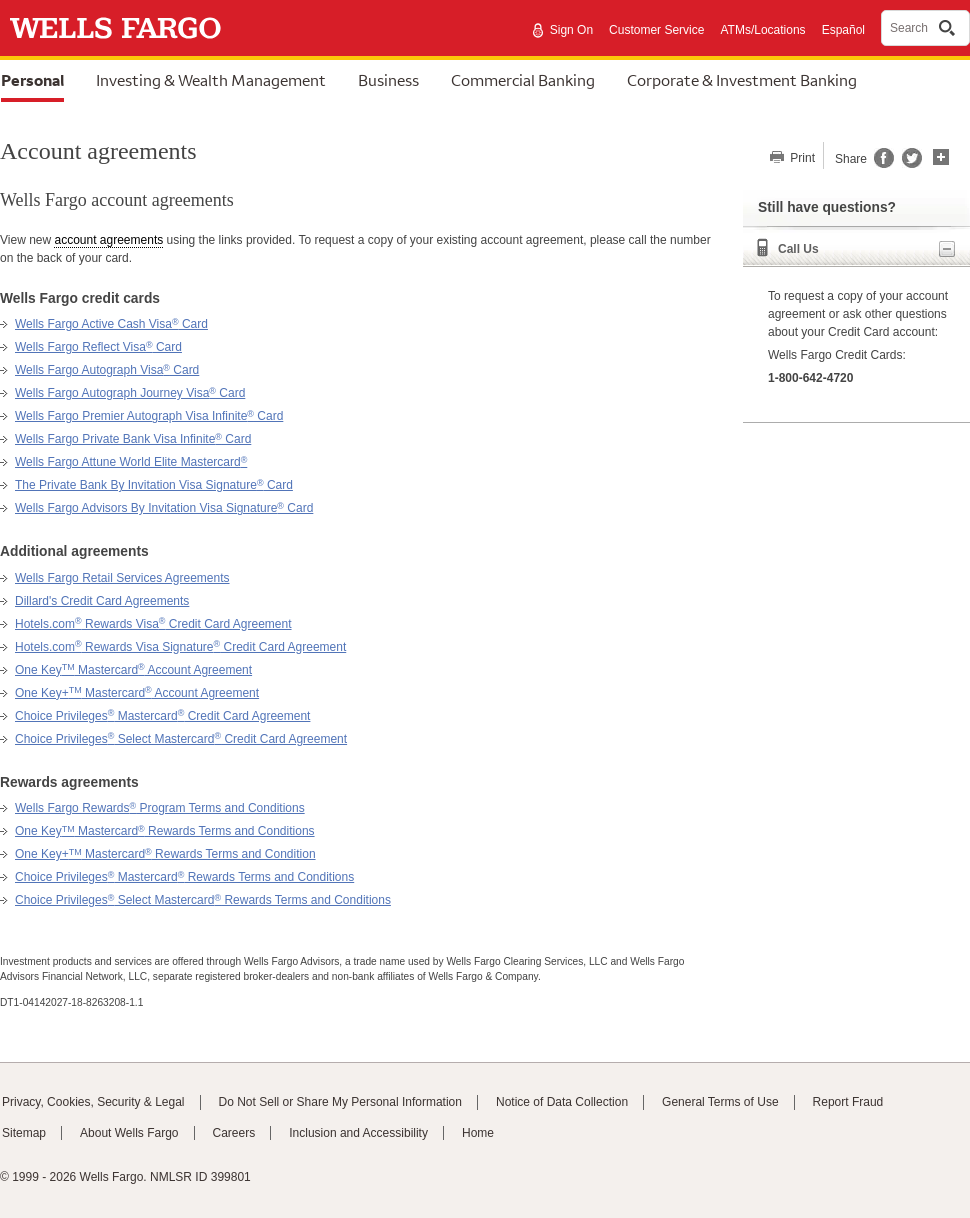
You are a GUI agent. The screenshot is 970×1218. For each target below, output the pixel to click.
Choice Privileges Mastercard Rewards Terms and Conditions (184, 877)
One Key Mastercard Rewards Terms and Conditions (165, 831)
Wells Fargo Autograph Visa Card (107, 370)
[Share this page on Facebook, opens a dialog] (882, 164)
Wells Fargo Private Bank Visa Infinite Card (133, 439)
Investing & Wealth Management (211, 80)
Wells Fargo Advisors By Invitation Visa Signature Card (164, 508)
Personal (32, 80)
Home (478, 1133)
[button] (941, 155)
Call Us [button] (866, 249)
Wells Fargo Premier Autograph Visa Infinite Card (149, 416)
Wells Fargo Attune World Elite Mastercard (131, 462)
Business (388, 80)
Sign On (571, 30)
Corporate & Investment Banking (742, 80)
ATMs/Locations (762, 30)
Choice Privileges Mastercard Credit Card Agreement (162, 716)
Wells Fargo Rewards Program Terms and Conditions (160, 808)
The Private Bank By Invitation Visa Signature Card (154, 485)
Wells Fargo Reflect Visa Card (98, 347)
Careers (234, 1133)
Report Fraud (848, 1102)
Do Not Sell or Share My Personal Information (340, 1102)
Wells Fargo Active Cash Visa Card (111, 324)
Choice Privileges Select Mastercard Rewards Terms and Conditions (203, 900)
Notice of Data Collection (562, 1102)
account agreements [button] (108, 240)
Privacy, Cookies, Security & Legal (93, 1102)
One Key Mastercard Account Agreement (133, 670)
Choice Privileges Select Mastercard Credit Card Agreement (181, 739)
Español (843, 30)
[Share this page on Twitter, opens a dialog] (908, 164)
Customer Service (656, 30)
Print (801, 158)
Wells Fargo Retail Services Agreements (122, 578)
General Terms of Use (720, 1102)
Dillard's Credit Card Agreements (102, 601)
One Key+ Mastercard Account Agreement (137, 693)
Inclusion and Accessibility (358, 1133)
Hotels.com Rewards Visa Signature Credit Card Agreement (180, 647)
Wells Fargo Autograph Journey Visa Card (130, 393)
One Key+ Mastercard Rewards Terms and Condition (165, 854)
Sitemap (24, 1133)
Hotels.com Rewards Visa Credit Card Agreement (153, 624)
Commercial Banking (523, 80)
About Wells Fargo (129, 1133)
